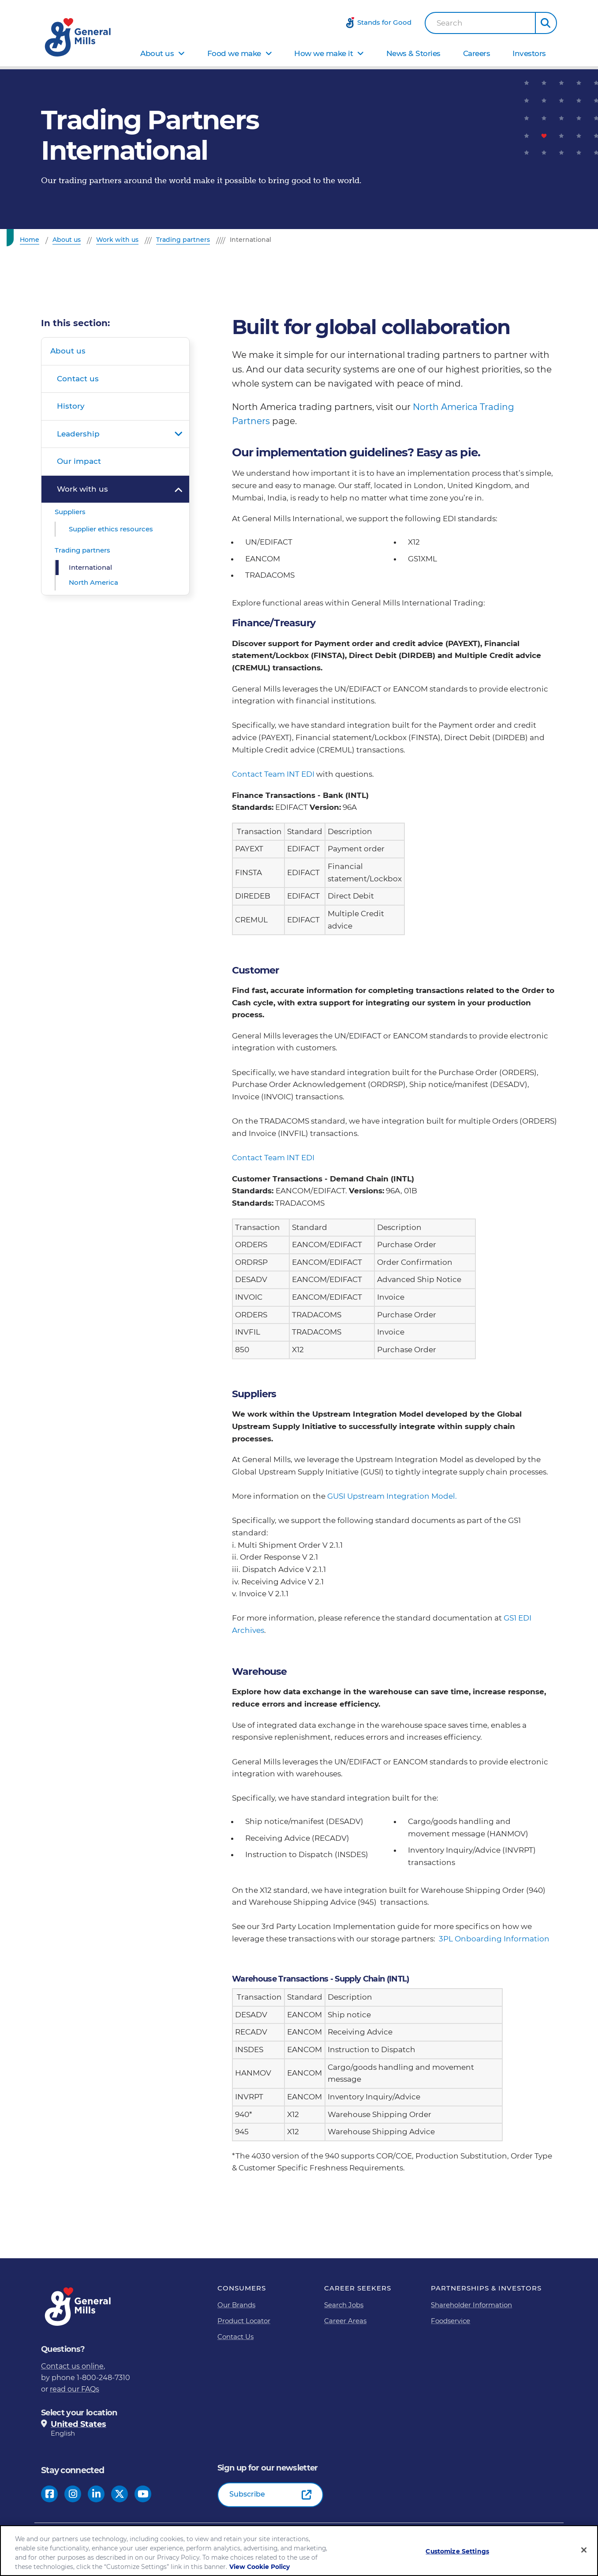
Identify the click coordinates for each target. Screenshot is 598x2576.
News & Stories (413, 53)
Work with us (82, 489)
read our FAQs (74, 2389)
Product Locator (243, 2321)
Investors (529, 53)
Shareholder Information (471, 2305)
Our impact (79, 461)
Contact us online (72, 2366)
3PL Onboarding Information (494, 1938)
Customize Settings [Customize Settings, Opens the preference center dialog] (457, 2552)
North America (93, 582)
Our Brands (236, 2305)
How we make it (323, 53)
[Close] (584, 2551)
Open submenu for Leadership (178, 434)
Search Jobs (343, 2305)
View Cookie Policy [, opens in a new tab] (259, 2567)
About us (157, 53)
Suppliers (70, 512)
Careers (476, 53)
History (71, 406)
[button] (546, 23)
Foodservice (450, 2321)
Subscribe (247, 2494)
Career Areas (345, 2321)
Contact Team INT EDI (274, 774)
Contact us (78, 378)
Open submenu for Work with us (178, 489)
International (90, 567)
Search (450, 23)
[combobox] (480, 23)
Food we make (234, 53)
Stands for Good (384, 22)
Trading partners (82, 550)
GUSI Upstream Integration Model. (392, 1496)
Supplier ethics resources (111, 529)
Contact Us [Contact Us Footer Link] (235, 2336)
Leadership (78, 433)
